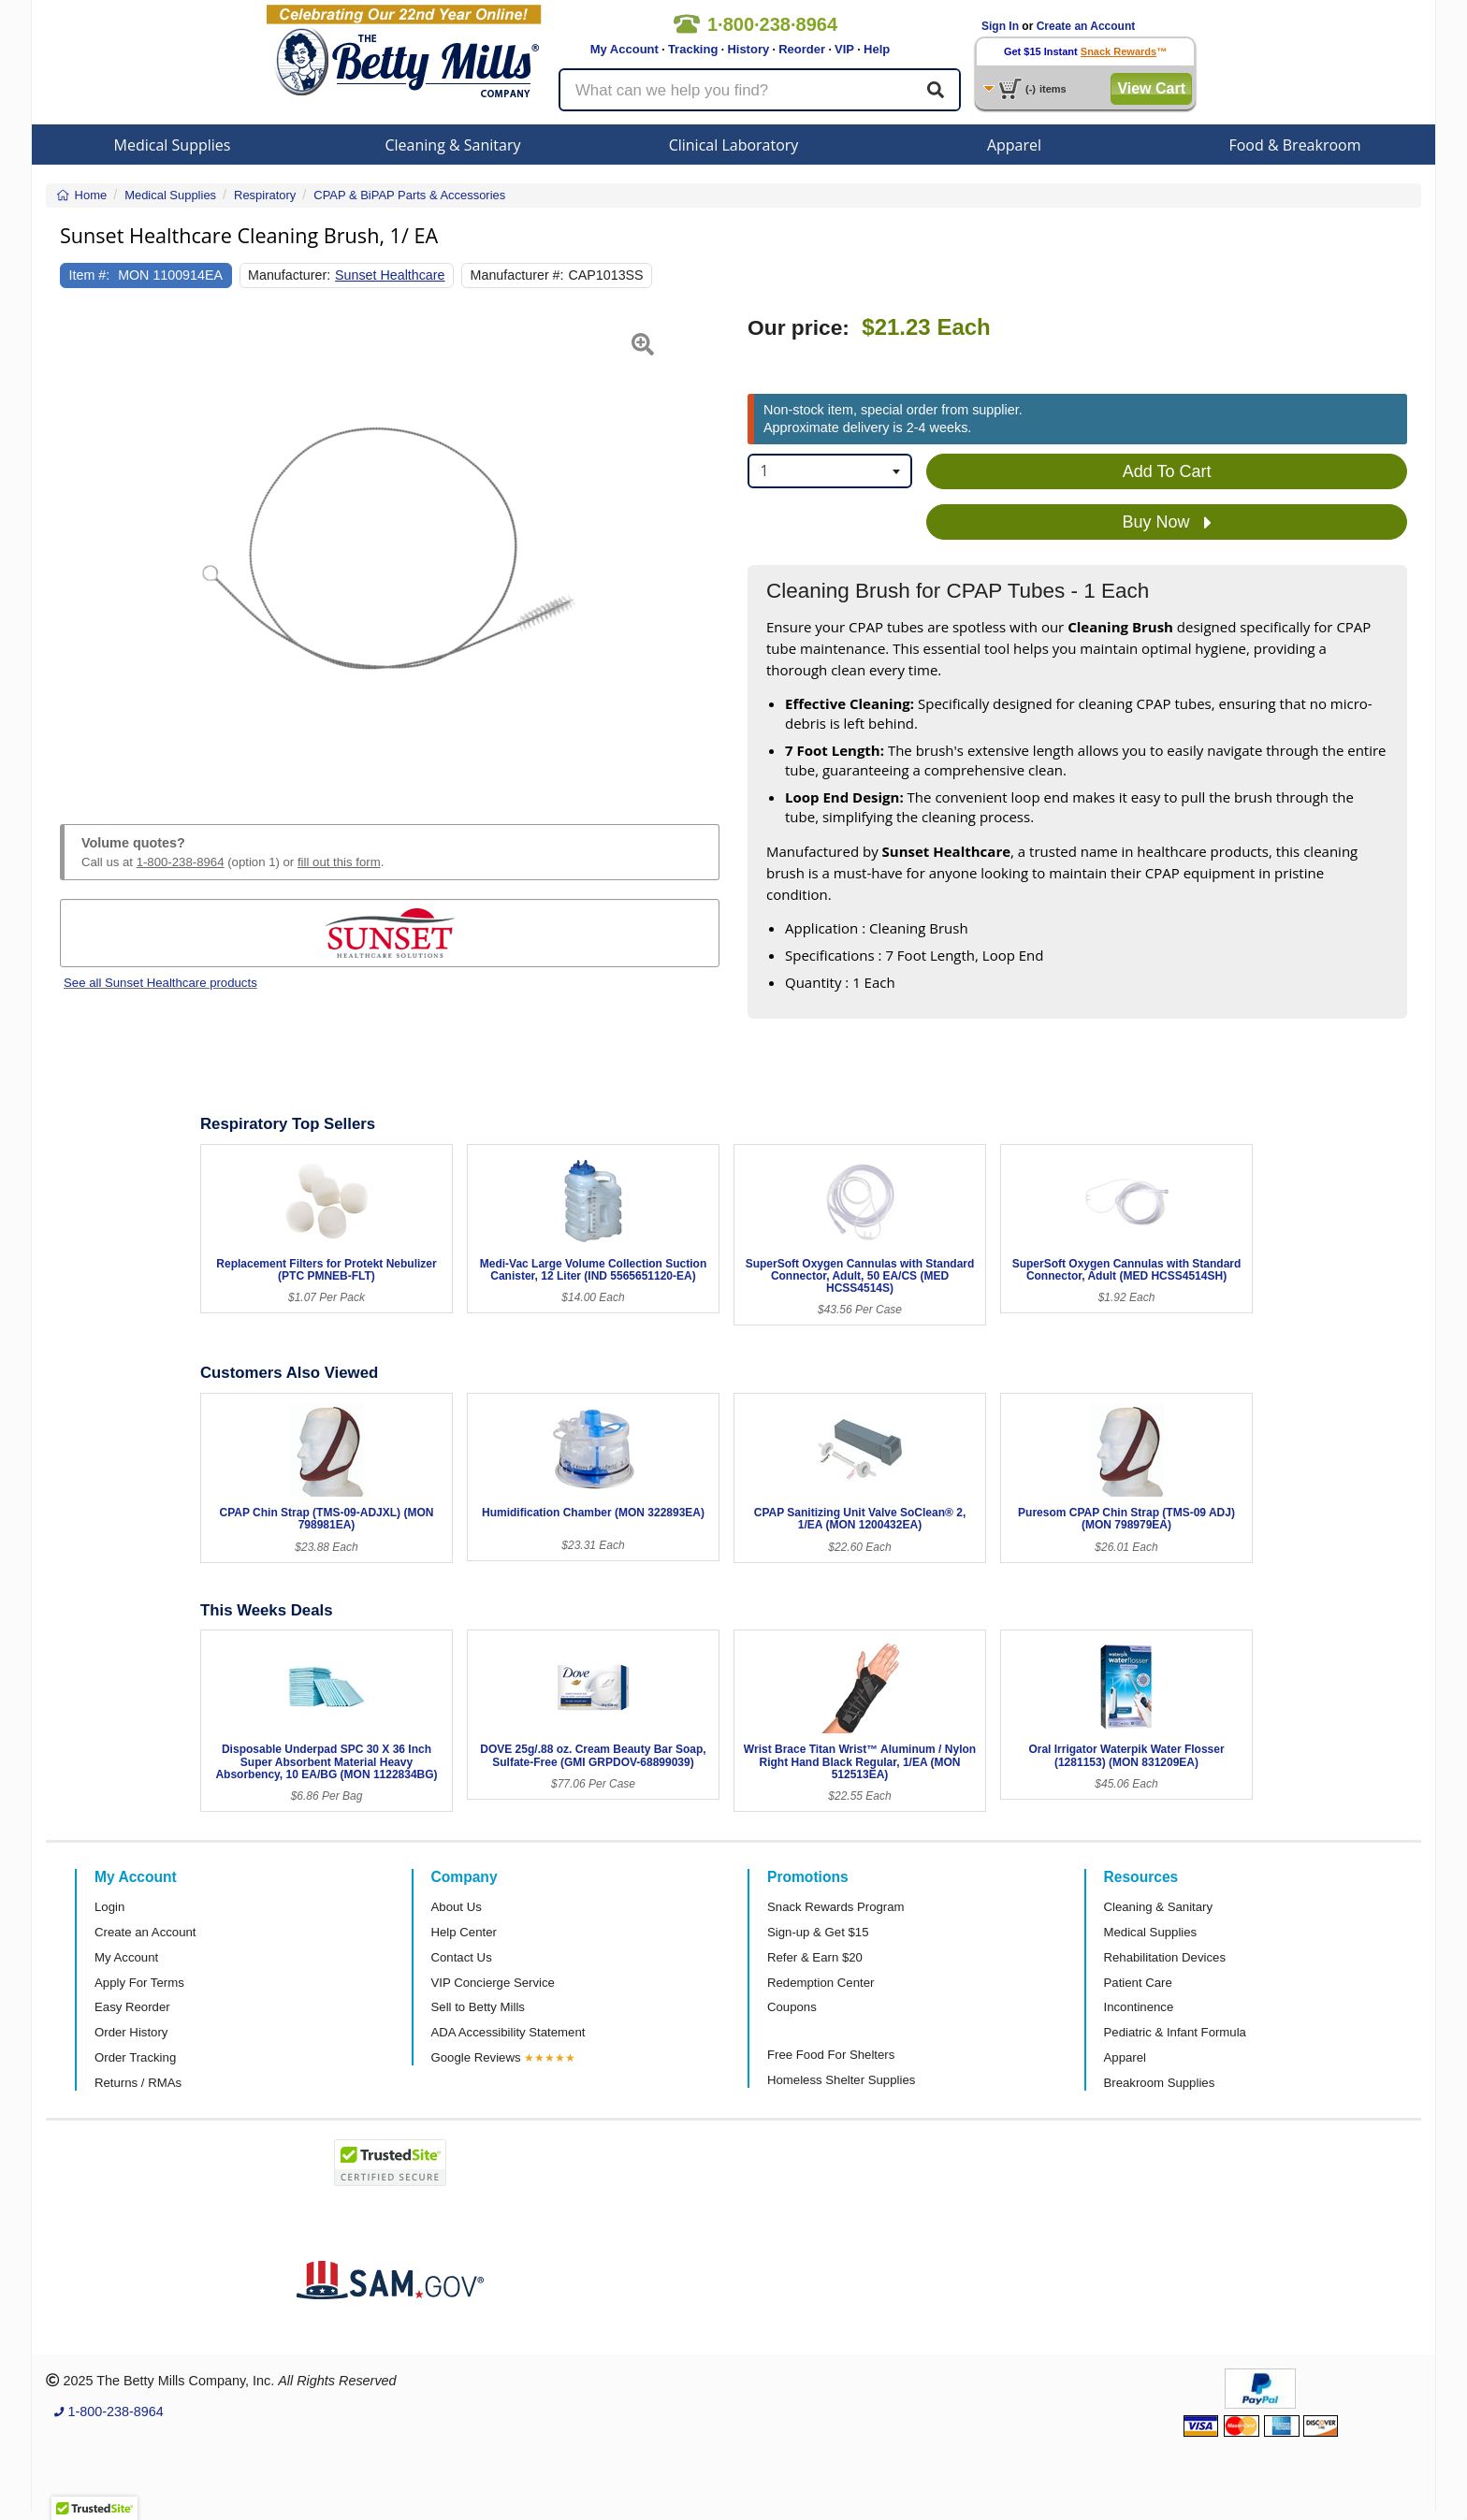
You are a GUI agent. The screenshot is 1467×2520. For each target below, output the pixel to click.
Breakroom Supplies (1159, 2083)
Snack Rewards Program (836, 1907)
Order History (130, 2032)
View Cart (1151, 88)
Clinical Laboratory (734, 145)
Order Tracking (135, 2057)
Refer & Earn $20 (815, 1957)
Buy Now (1167, 523)
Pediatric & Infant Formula (1175, 2032)
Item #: (89, 275)
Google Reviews (476, 2057)
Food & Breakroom (1294, 145)
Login (109, 1907)
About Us (456, 1907)
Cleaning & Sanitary (453, 145)
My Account (624, 49)
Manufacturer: (289, 275)
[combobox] (830, 471)
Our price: (799, 328)
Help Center (464, 1932)
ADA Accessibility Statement (508, 2032)
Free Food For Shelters (830, 2055)
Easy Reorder (132, 2007)
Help (877, 49)
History (748, 49)
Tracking (693, 49)
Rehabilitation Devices (1165, 1957)
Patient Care (1138, 1983)
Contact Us (461, 1957)
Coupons (792, 2007)
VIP (844, 49)
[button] (83, 548)
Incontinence (1139, 2007)
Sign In (1000, 26)
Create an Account (1086, 26)
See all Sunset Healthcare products (160, 983)
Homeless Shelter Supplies (841, 2080)
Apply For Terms (139, 1983)
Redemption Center (820, 1983)
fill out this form (339, 862)
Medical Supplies (172, 145)
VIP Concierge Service (493, 1983)
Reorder (801, 49)
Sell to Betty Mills (478, 2007)
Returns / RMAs (138, 2083)
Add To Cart (1167, 471)
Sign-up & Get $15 (818, 1932)
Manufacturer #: (517, 275)
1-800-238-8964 (181, 862)
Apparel (1014, 145)
